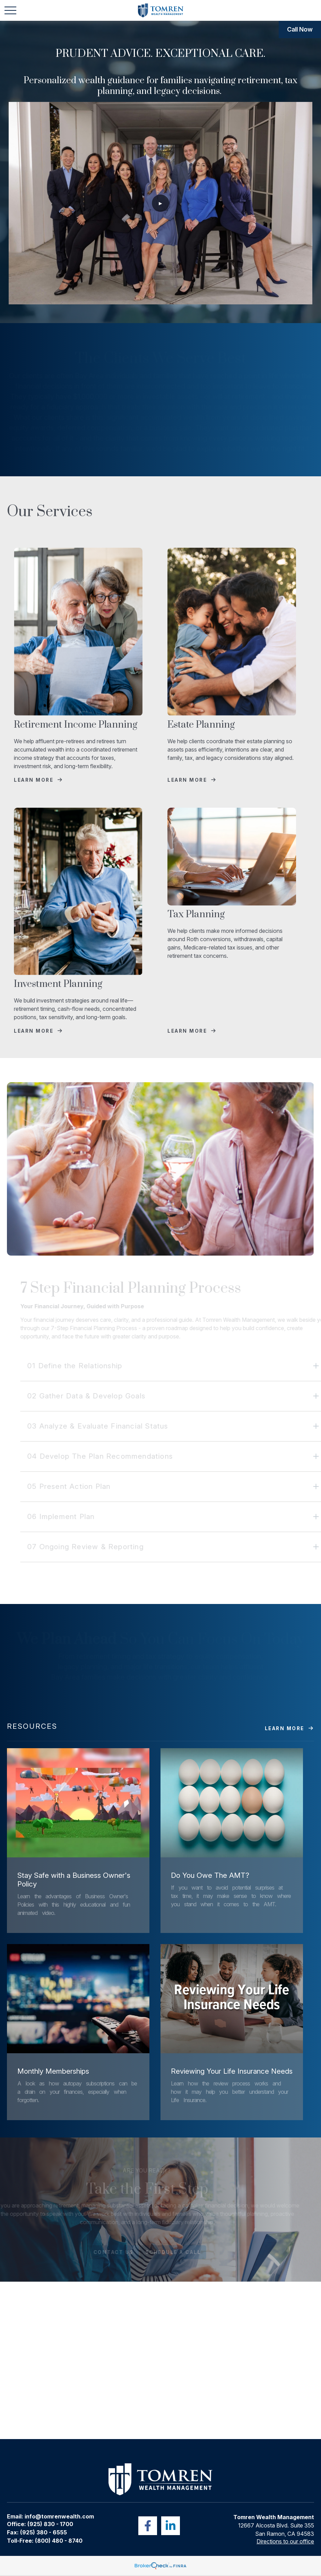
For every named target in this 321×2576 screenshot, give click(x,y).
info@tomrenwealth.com (59, 2516)
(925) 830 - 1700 (50, 2524)
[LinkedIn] (170, 2525)
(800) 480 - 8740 (59, 2540)
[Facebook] (147, 2525)
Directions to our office (285, 2541)
